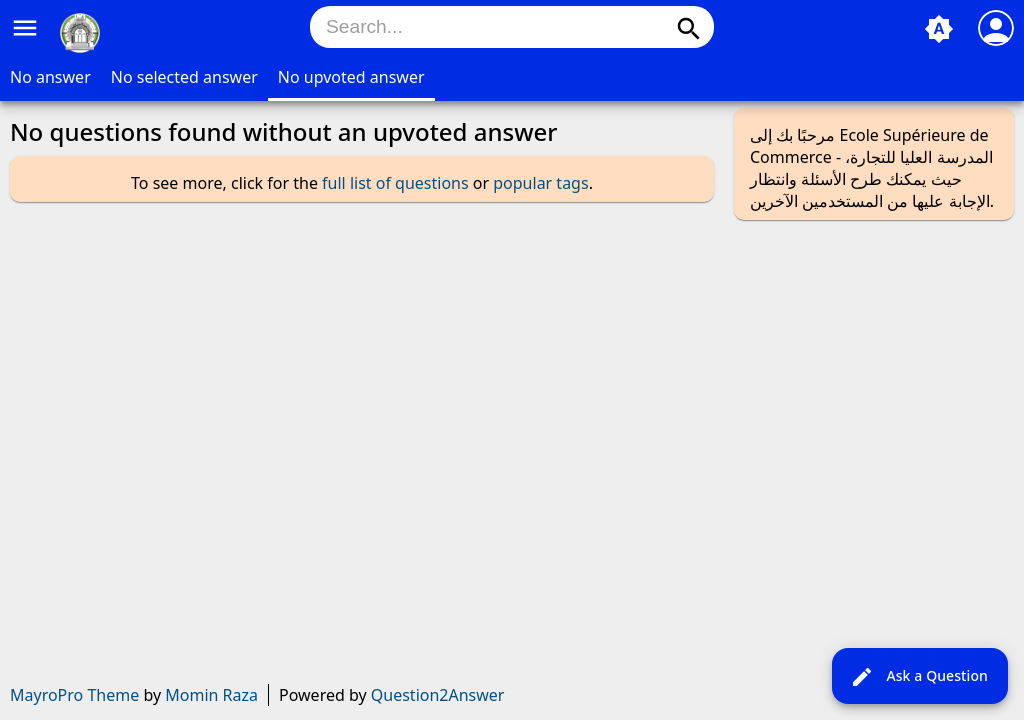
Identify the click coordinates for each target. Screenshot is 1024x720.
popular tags (540, 183)
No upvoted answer (351, 77)
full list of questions (395, 183)
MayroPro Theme (74, 695)
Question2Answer (438, 695)
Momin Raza (211, 695)
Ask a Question (919, 677)
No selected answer (184, 77)
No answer (50, 77)
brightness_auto (939, 29)
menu (25, 28)
